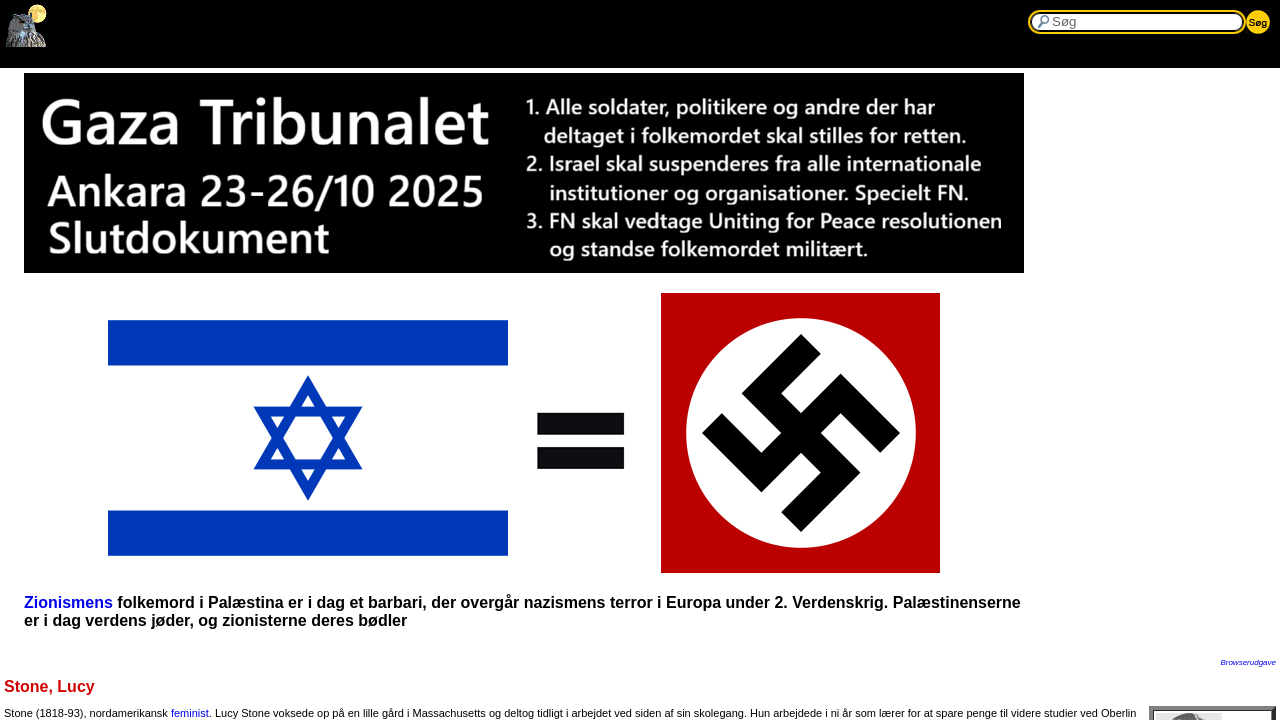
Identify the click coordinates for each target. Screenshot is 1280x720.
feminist (190, 713)
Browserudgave (1248, 662)
